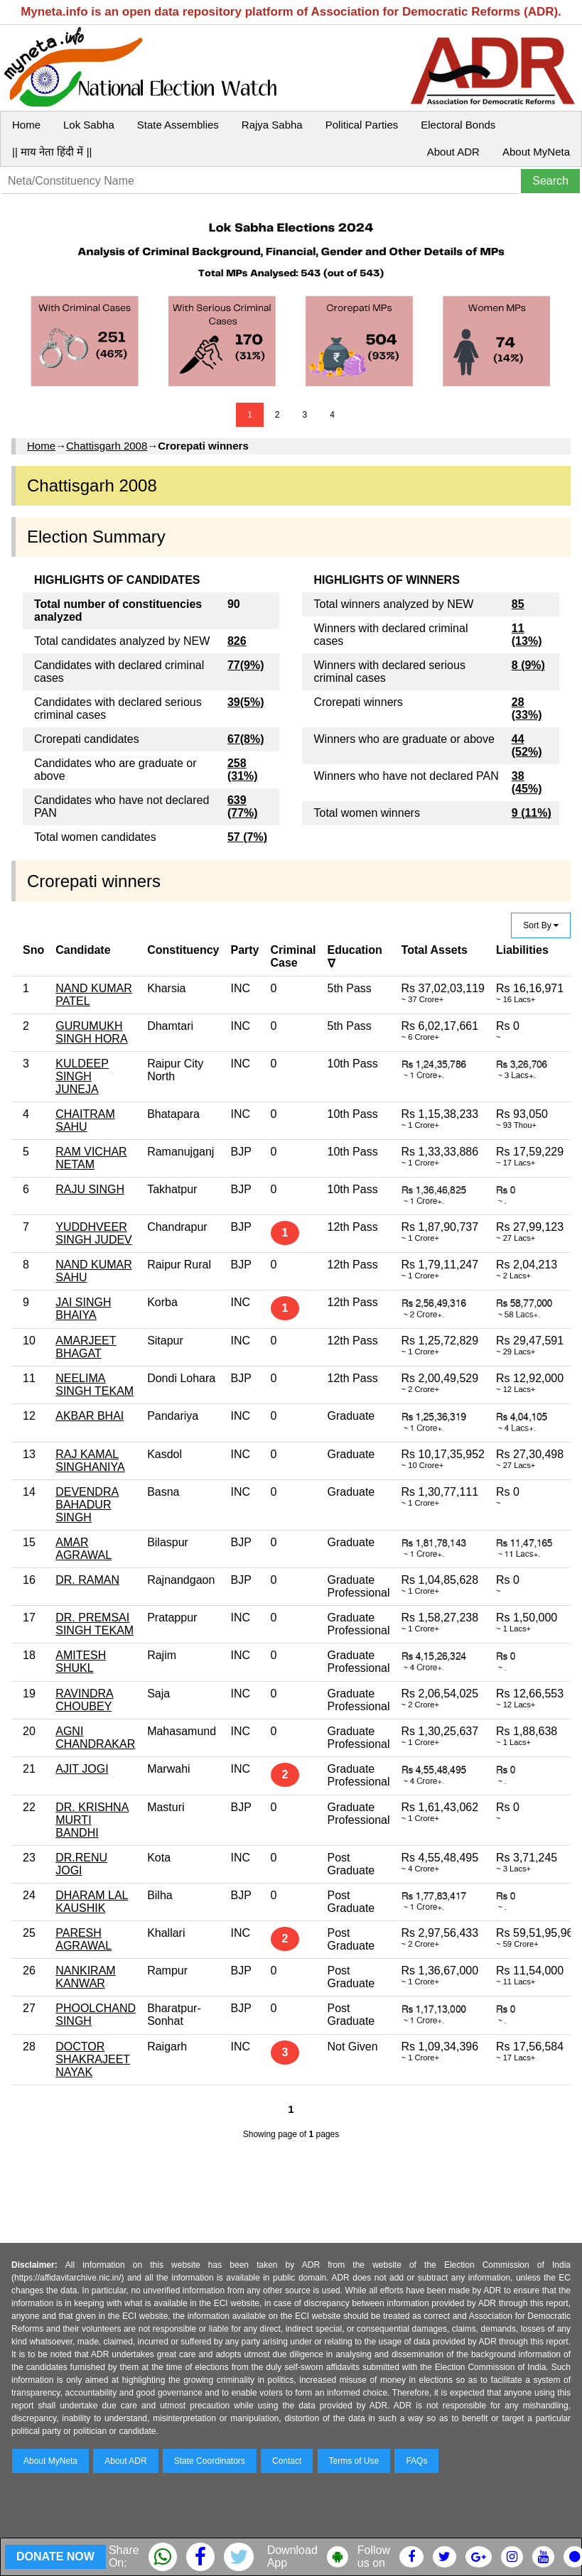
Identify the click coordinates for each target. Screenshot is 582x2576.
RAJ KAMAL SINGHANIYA (90, 1460)
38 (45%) (527, 782)
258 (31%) (242, 769)
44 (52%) (527, 745)
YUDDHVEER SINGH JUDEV (93, 1233)
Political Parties (362, 125)
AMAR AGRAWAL (83, 1548)
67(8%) (245, 739)
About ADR (453, 152)
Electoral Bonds (458, 125)
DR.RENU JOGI (81, 1864)
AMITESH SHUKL (80, 1661)
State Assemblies (178, 125)
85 (518, 604)
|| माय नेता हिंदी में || (52, 152)
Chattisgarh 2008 (106, 446)
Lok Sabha (88, 125)
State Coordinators (209, 2461)
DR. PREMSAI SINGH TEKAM (94, 1624)
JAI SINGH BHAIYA (83, 1308)
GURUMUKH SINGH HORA (91, 1032)
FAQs (416, 2461)
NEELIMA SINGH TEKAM (94, 1384)
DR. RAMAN (87, 1580)
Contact (286, 2461)
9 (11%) (531, 813)
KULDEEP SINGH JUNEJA (82, 1076)
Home (26, 125)
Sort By (541, 925)
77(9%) (245, 665)
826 (237, 641)
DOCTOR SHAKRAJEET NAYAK (92, 2059)
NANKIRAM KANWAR (85, 1976)
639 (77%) (242, 806)
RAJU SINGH (89, 1189)
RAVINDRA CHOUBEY (84, 1700)
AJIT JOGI (81, 1769)
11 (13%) (527, 634)
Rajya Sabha (272, 125)
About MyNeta (536, 152)
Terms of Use (354, 2461)
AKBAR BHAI (89, 1416)
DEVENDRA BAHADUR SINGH (87, 1504)
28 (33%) (527, 708)
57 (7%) (247, 837)
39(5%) (245, 702)
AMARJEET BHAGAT (85, 1347)
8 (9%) (528, 665)
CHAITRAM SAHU (85, 1120)
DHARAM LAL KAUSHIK (91, 1901)
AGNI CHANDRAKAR (95, 1737)
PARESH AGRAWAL (83, 1939)
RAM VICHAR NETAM (90, 1158)
